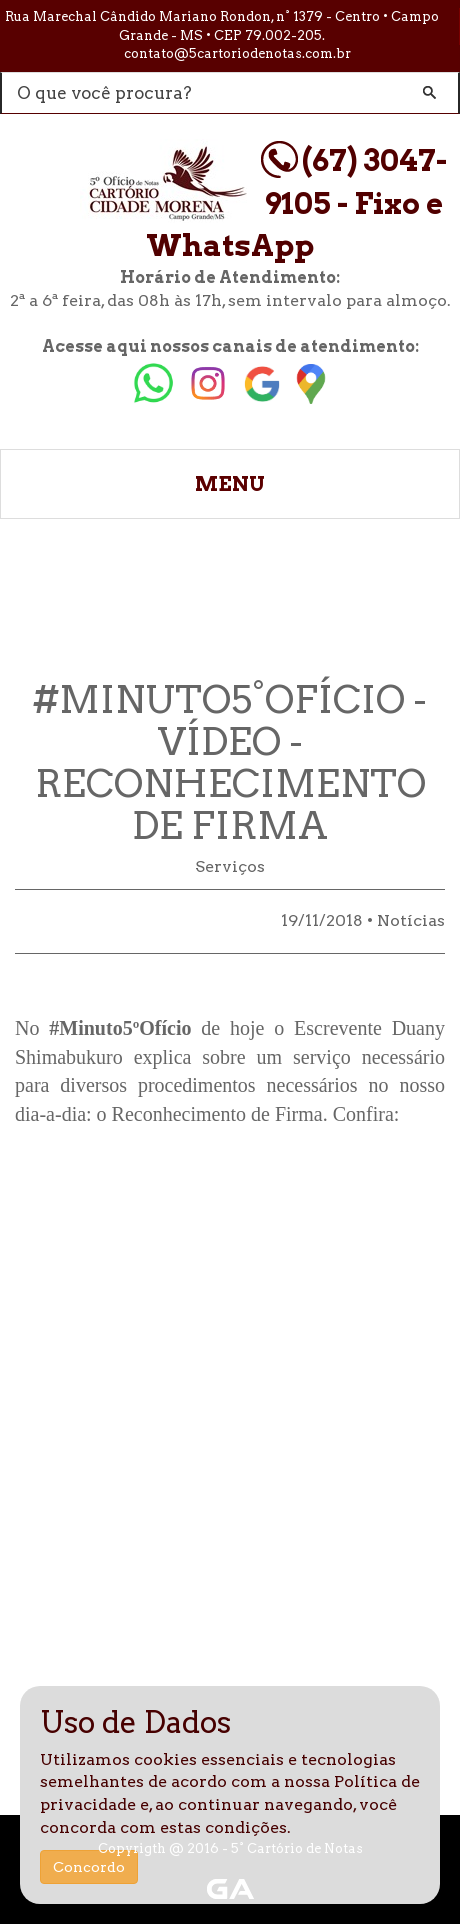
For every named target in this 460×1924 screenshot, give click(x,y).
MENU (230, 484)
